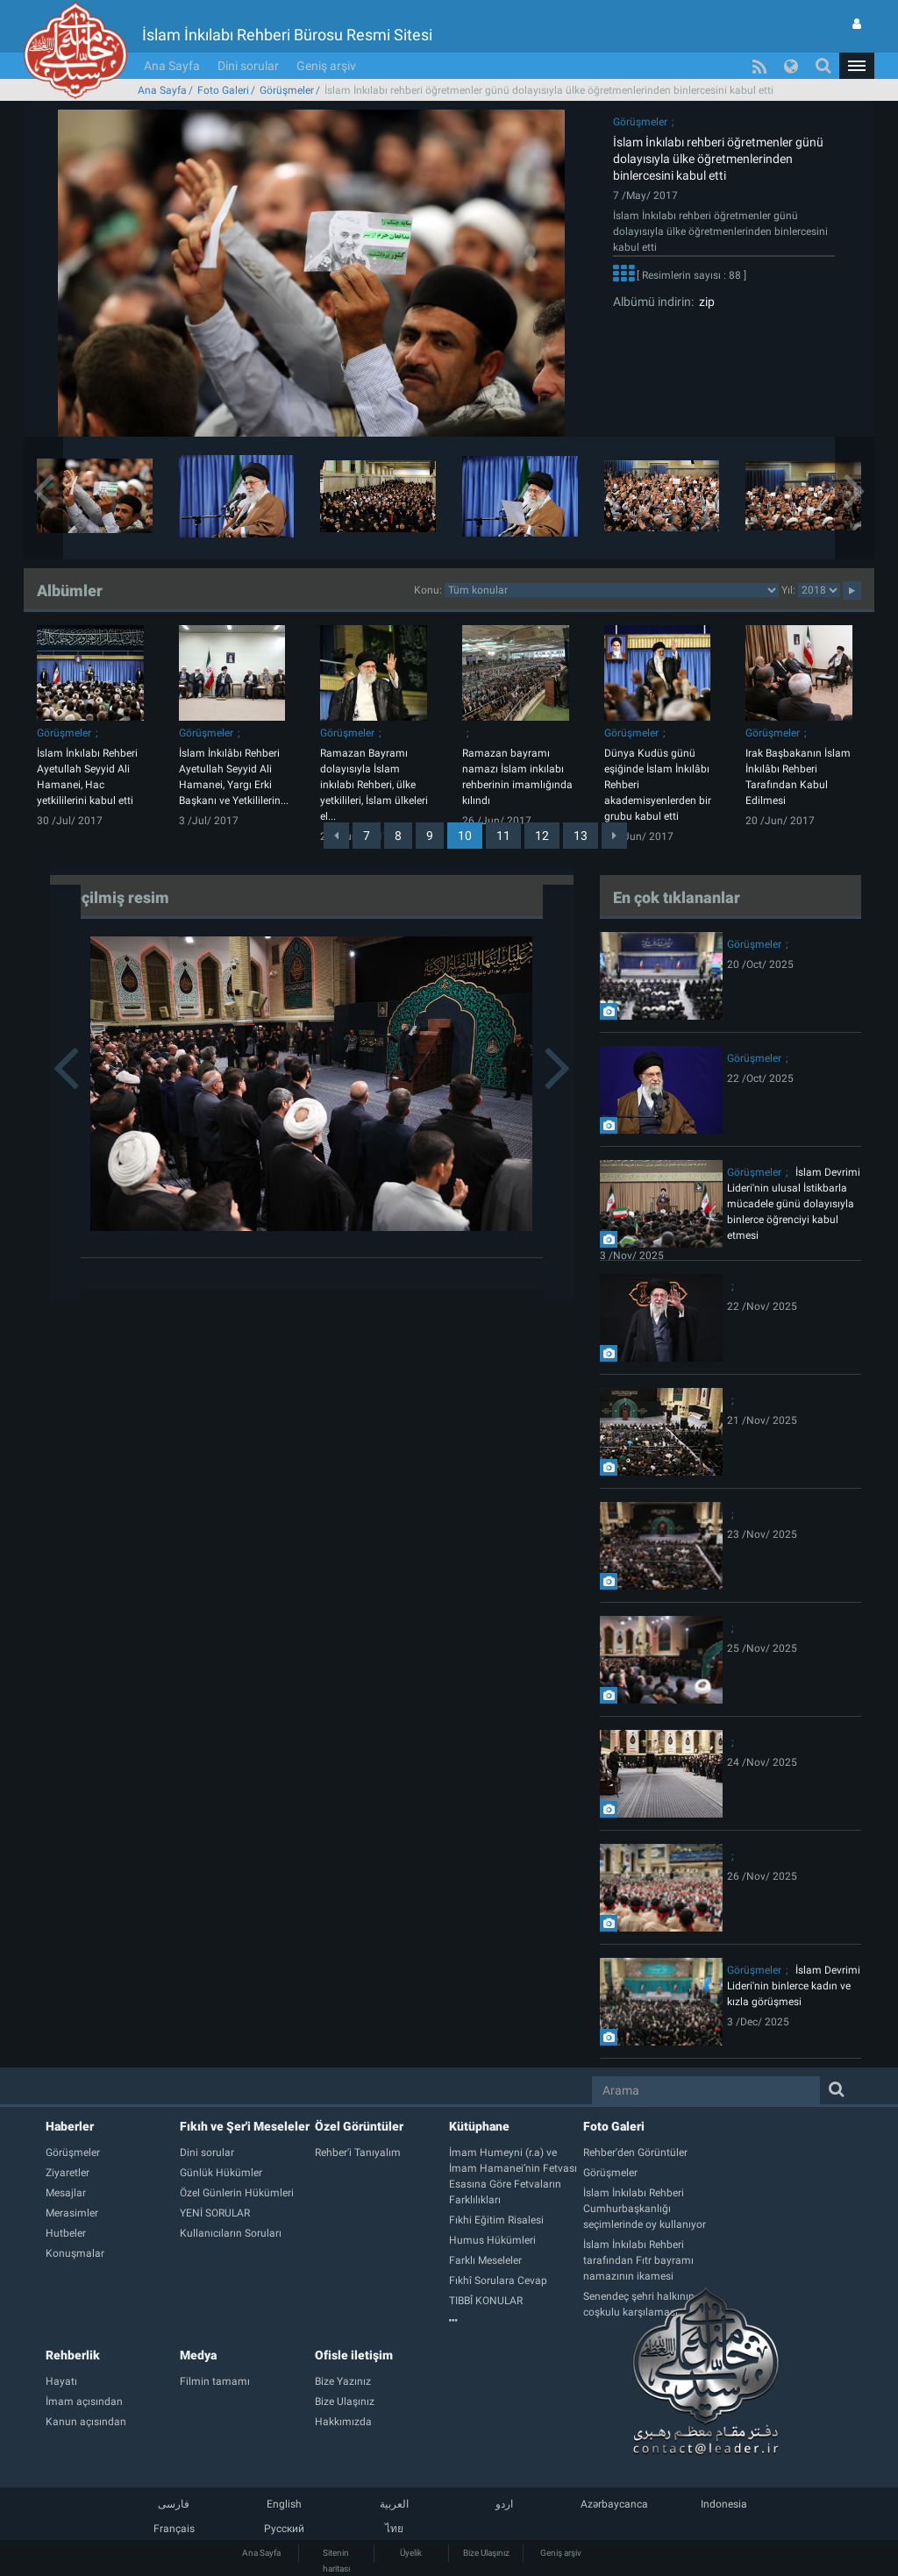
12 (542, 836)
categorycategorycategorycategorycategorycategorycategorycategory (612, 590)
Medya (198, 2355)
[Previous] (336, 835)
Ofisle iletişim (354, 2355)
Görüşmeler (287, 90)
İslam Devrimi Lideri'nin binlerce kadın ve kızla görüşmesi (793, 1986)
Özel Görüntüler (359, 2126)
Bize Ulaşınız (486, 2553)
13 (581, 836)
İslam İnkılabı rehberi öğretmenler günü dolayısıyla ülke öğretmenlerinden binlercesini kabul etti (718, 158)
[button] (856, 66)
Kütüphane (479, 2126)
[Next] (614, 835)
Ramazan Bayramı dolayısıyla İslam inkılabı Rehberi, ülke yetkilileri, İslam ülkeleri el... (374, 784)
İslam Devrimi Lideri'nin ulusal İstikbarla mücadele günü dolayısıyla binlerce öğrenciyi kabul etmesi (793, 1204)
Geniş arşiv (326, 66)
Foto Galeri (223, 90)
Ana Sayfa (172, 66)
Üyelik (411, 2553)
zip (704, 302)
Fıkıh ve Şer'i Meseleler (245, 2126)
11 (503, 836)
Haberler (70, 2126)
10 (465, 836)
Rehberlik (73, 2355)
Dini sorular (248, 66)
